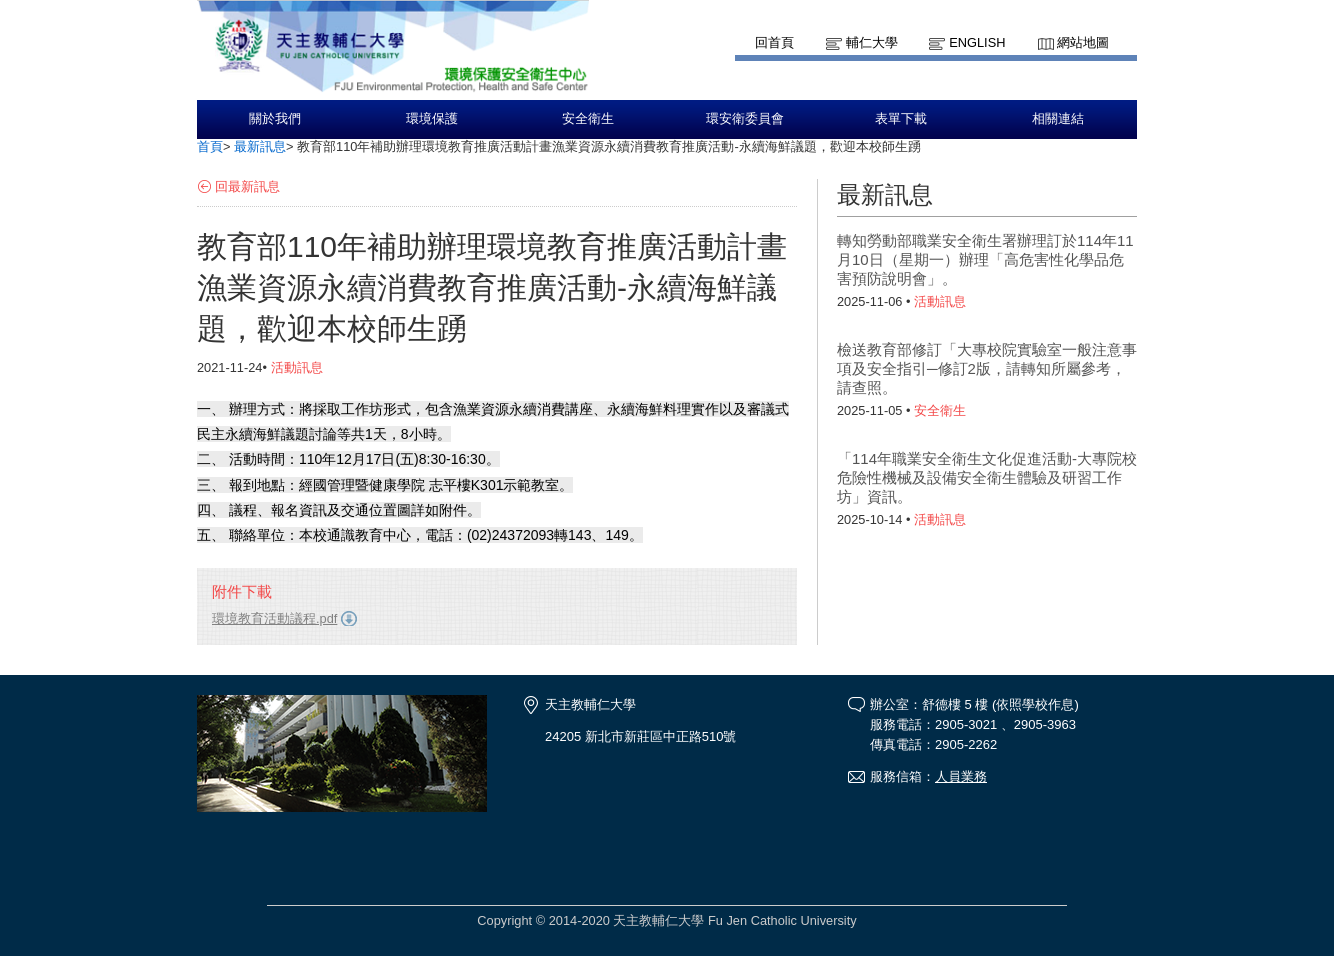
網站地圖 (1083, 42)
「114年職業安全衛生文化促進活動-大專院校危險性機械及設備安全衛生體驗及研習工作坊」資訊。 (987, 477)
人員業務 (961, 776)
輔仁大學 (872, 42)
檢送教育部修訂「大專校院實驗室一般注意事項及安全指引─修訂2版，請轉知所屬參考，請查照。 (987, 368)
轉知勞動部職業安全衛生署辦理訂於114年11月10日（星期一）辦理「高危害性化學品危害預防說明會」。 (985, 259)
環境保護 (432, 119)
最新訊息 (260, 146)
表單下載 (901, 119)
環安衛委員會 (745, 119)
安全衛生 (588, 119)
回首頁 (774, 42)
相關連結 (1058, 119)
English (977, 42)
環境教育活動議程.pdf (274, 618)
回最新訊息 (247, 186)
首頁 (210, 146)
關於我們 (275, 119)
